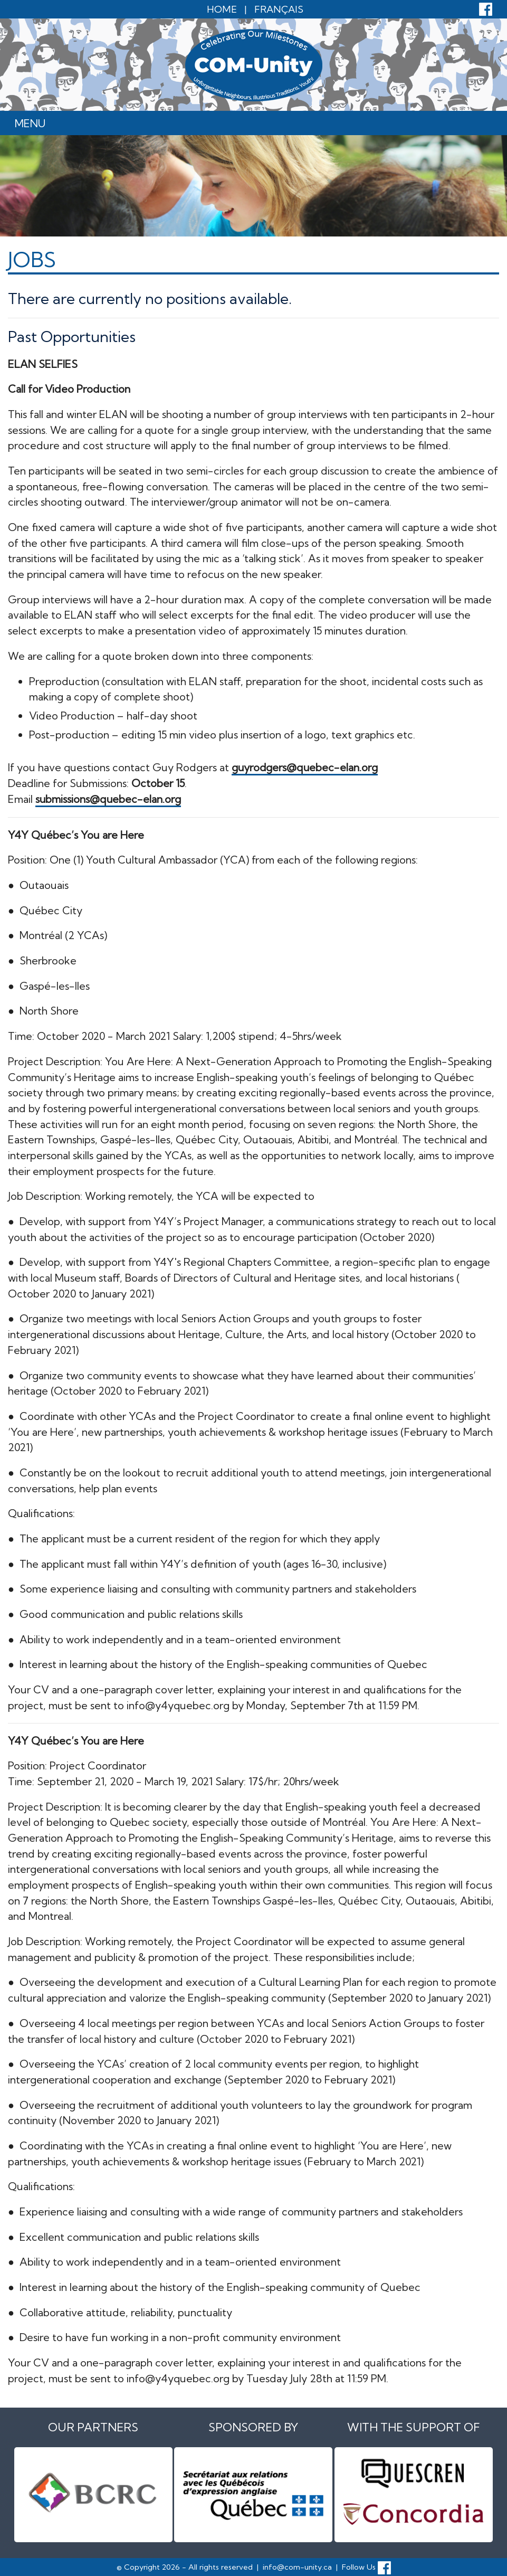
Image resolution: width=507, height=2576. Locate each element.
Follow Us (366, 2566)
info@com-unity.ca (297, 2566)
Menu (30, 123)
